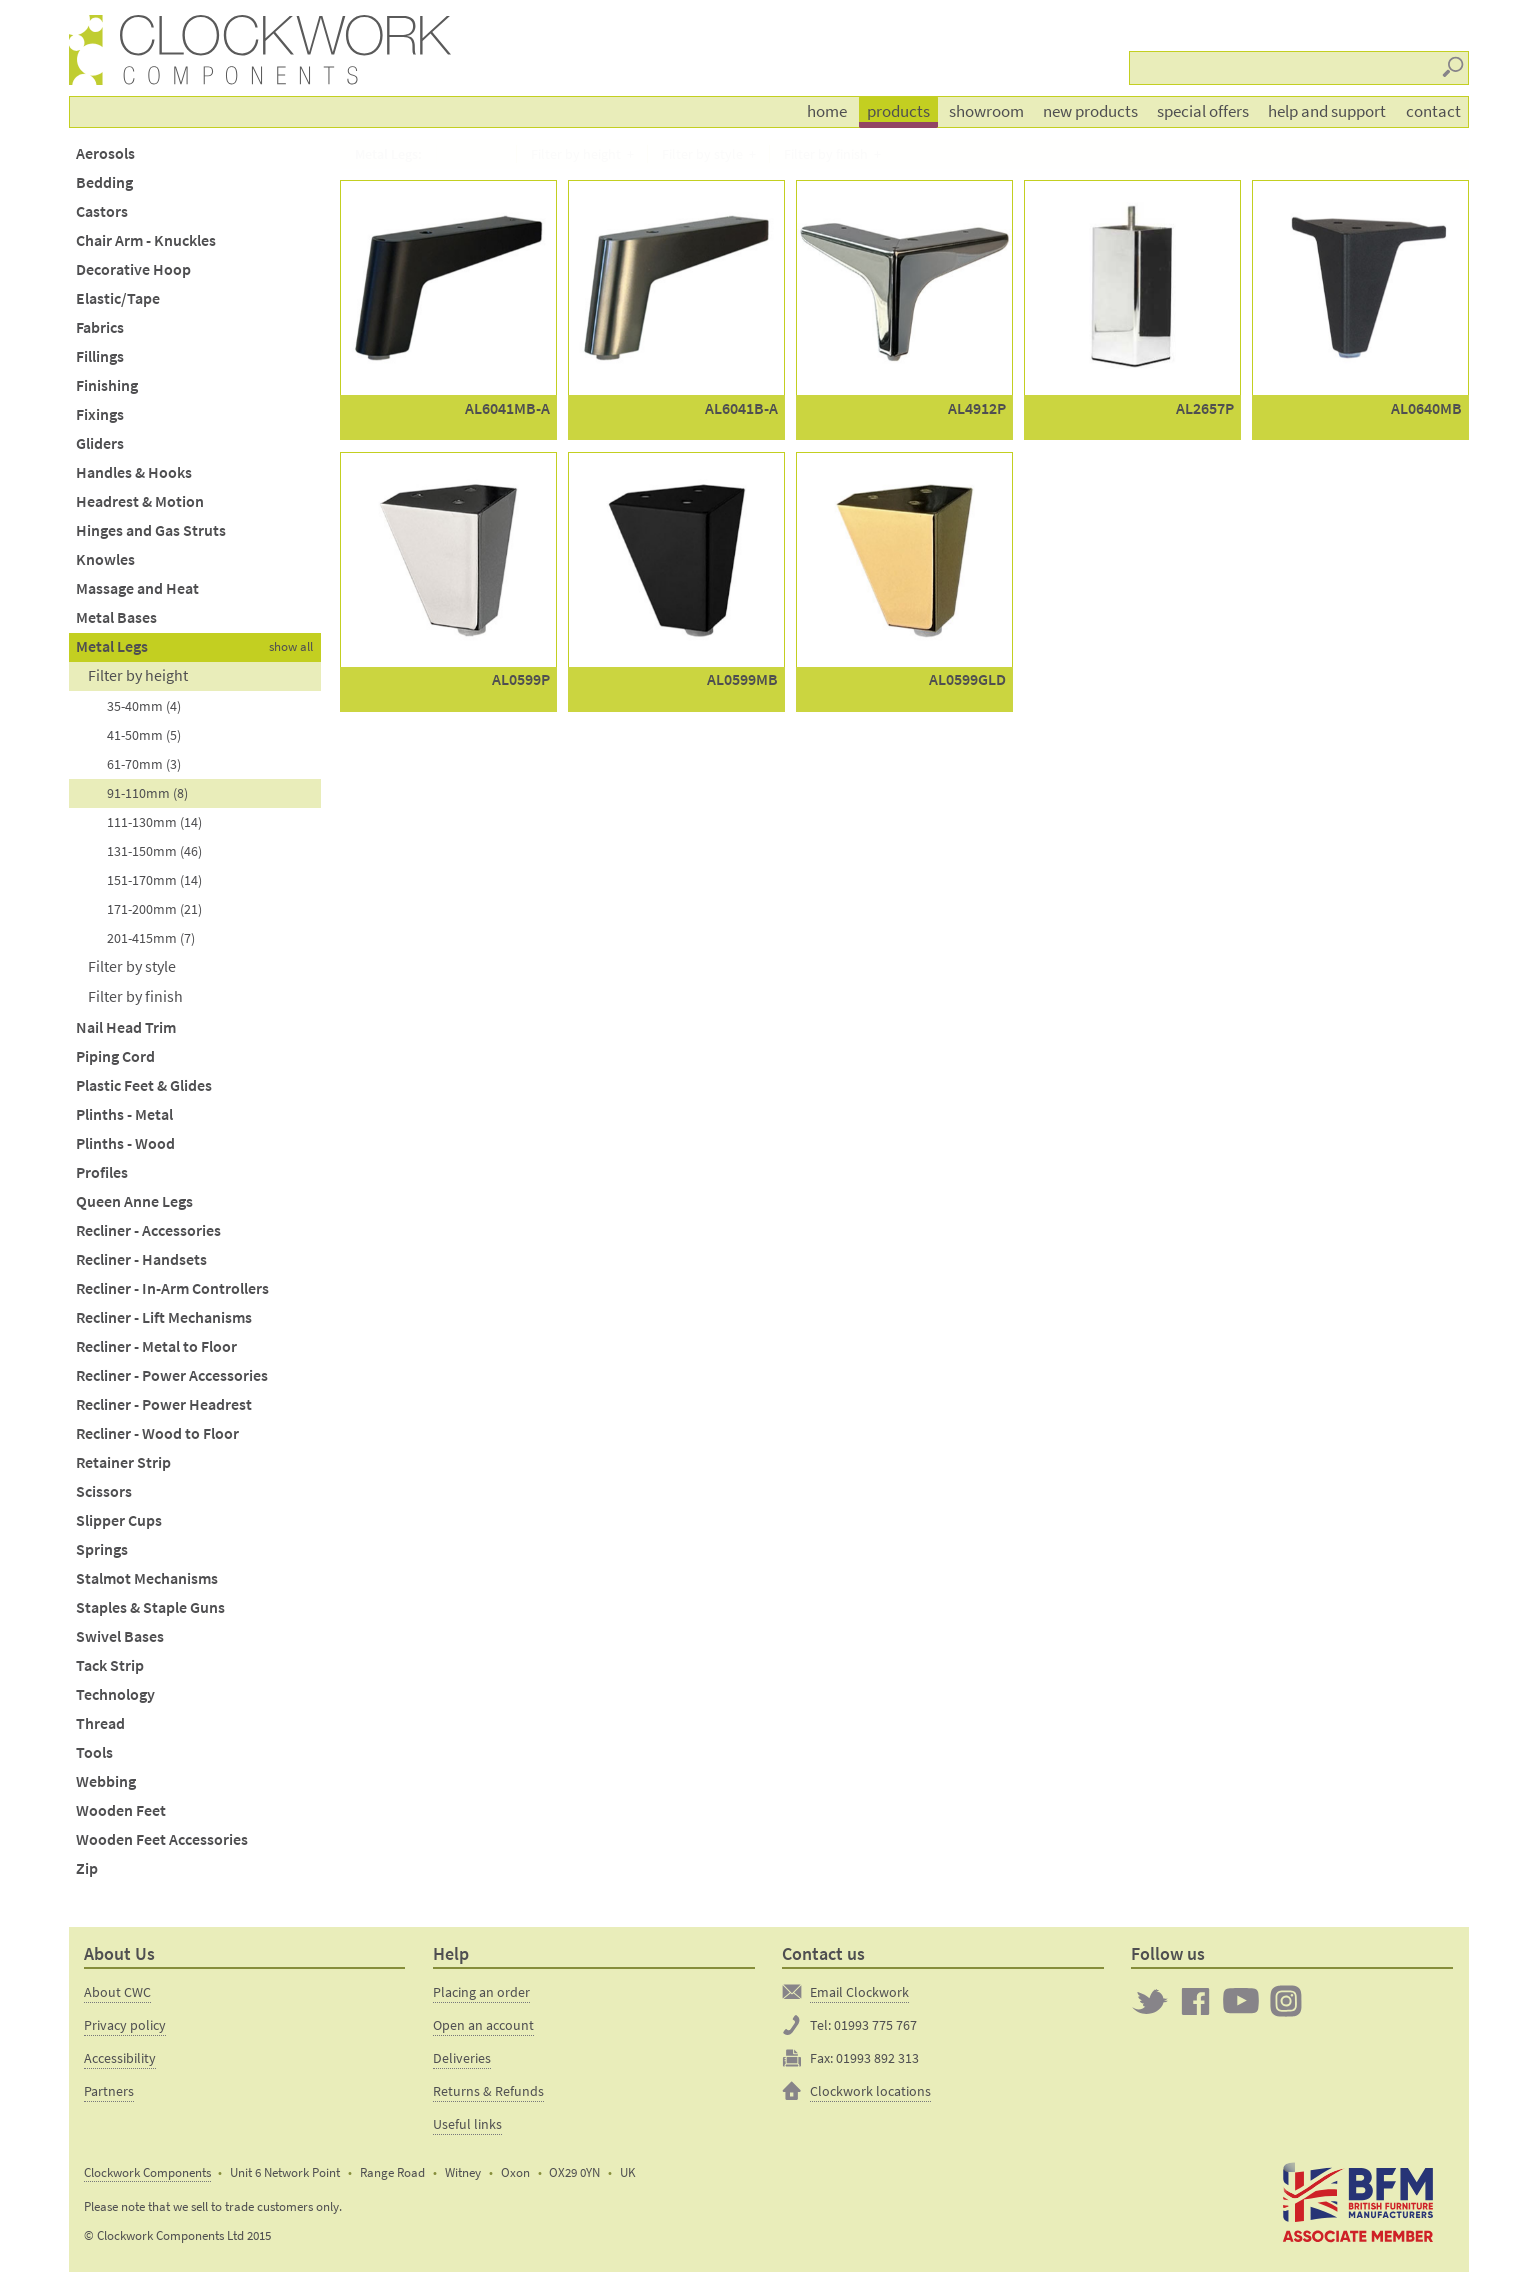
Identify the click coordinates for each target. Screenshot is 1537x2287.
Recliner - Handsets (141, 1259)
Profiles (102, 1172)
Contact (1433, 111)
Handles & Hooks (134, 472)
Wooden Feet (121, 1810)
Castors (102, 211)
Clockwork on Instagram (1286, 2001)
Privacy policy (125, 2025)
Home (827, 111)
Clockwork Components (147, 2172)
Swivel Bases (120, 1636)
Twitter (1150, 2001)
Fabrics (100, 327)
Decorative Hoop (133, 269)
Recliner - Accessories (148, 1230)
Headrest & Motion (140, 501)
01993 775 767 (875, 2025)
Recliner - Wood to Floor (157, 1433)
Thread (100, 1723)
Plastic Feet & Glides (144, 1085)
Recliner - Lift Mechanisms (164, 1317)
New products (1090, 111)
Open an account (483, 2025)
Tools (94, 1752)
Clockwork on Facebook (1196, 2001)
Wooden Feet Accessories (162, 1839)
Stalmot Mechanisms (147, 1578)
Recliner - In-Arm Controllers (172, 1288)
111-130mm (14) (154, 822)
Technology (115, 1694)
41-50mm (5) (144, 735)
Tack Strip (110, 1665)
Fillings (100, 356)
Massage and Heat (137, 588)
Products (898, 111)
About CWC (117, 1992)
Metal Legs (112, 646)
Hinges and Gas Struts (151, 530)
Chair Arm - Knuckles (146, 240)
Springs (102, 1549)
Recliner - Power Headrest (164, 1404)
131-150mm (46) (154, 851)
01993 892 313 (877, 2058)
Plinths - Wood (125, 1143)
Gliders (100, 443)
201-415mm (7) (151, 938)
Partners (109, 2091)
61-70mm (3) (144, 764)
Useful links (467, 2124)
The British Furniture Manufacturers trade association (1359, 2203)
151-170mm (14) (154, 880)
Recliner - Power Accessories (172, 1375)
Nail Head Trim (126, 1027)
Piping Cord (115, 1056)
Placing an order (481, 1992)
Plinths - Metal (124, 1114)
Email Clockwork (859, 1992)
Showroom (986, 111)
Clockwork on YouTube (1241, 2001)
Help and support (1327, 111)
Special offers (1203, 111)
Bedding (104, 182)
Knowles (105, 559)
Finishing (107, 385)
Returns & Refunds (488, 2091)
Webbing (106, 1781)
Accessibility (120, 2058)
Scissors (104, 1491)
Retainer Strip (123, 1462)
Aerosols (105, 153)
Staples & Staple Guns (150, 1607)
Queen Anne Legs (134, 1201)
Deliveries (462, 2058)
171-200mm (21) (154, 909)
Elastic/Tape (118, 298)
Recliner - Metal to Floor (156, 1346)
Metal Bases (116, 617)
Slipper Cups (119, 1520)
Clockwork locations (870, 2091)
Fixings (100, 414)
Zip (87, 1868)
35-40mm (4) (144, 706)
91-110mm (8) (147, 793)
